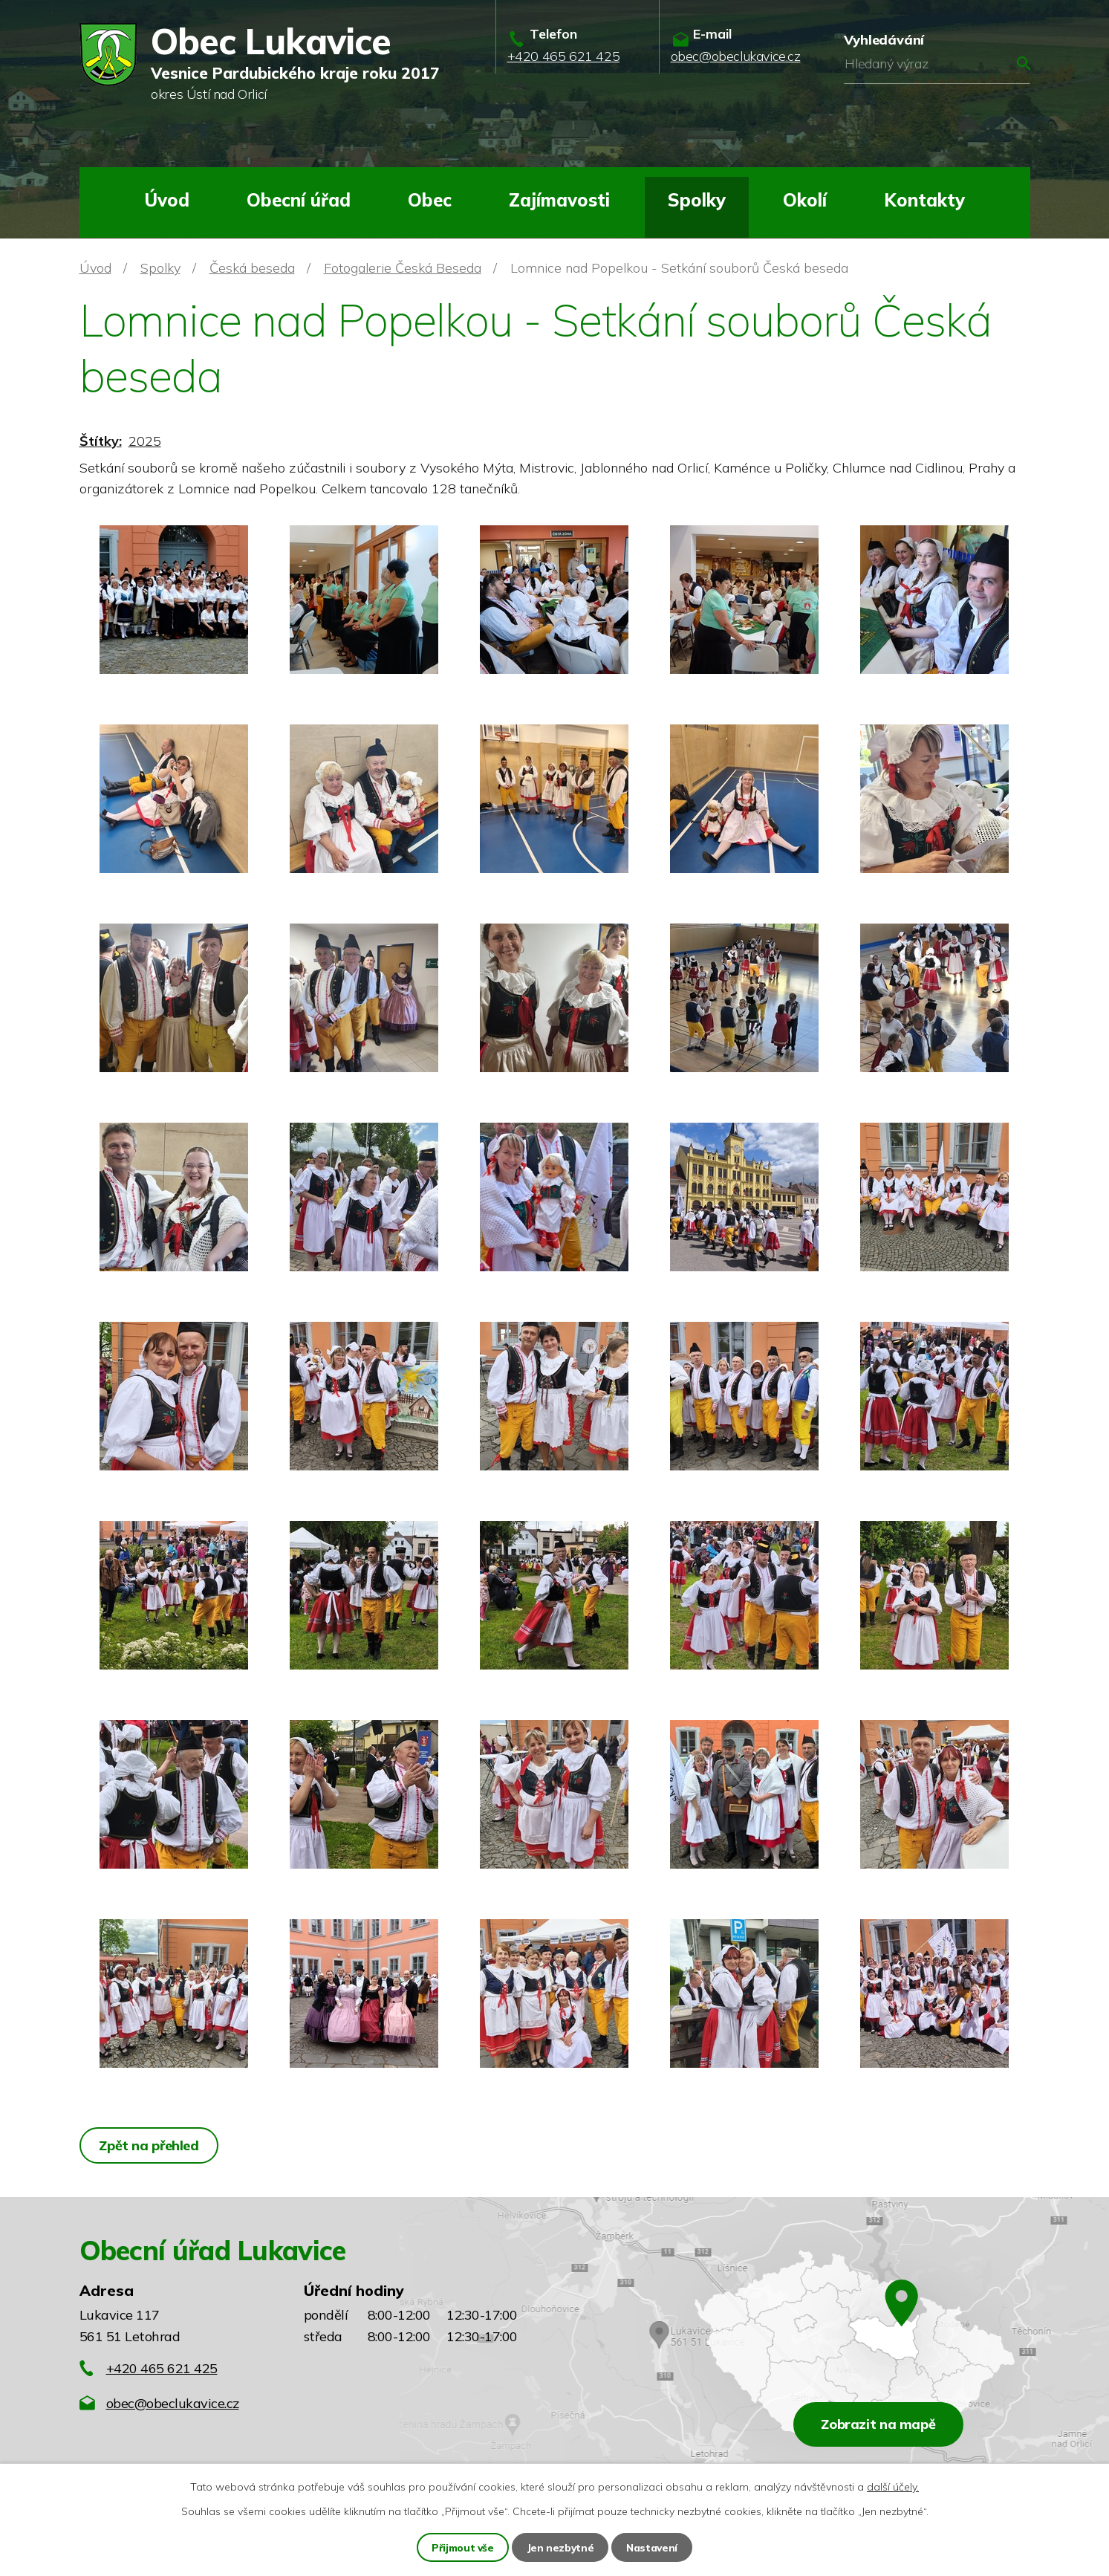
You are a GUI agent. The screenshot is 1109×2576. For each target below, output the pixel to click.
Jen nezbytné (560, 2547)
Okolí (805, 200)
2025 (145, 441)
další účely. (893, 2486)
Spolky (697, 200)
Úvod (166, 200)
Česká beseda (252, 267)
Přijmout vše (462, 2547)
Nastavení (652, 2547)
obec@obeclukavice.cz (172, 2403)
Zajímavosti (559, 200)
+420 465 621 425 (162, 2368)
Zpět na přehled (150, 2145)
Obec (430, 200)
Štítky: (100, 441)
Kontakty (924, 200)
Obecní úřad (299, 200)
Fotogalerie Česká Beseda (402, 267)
